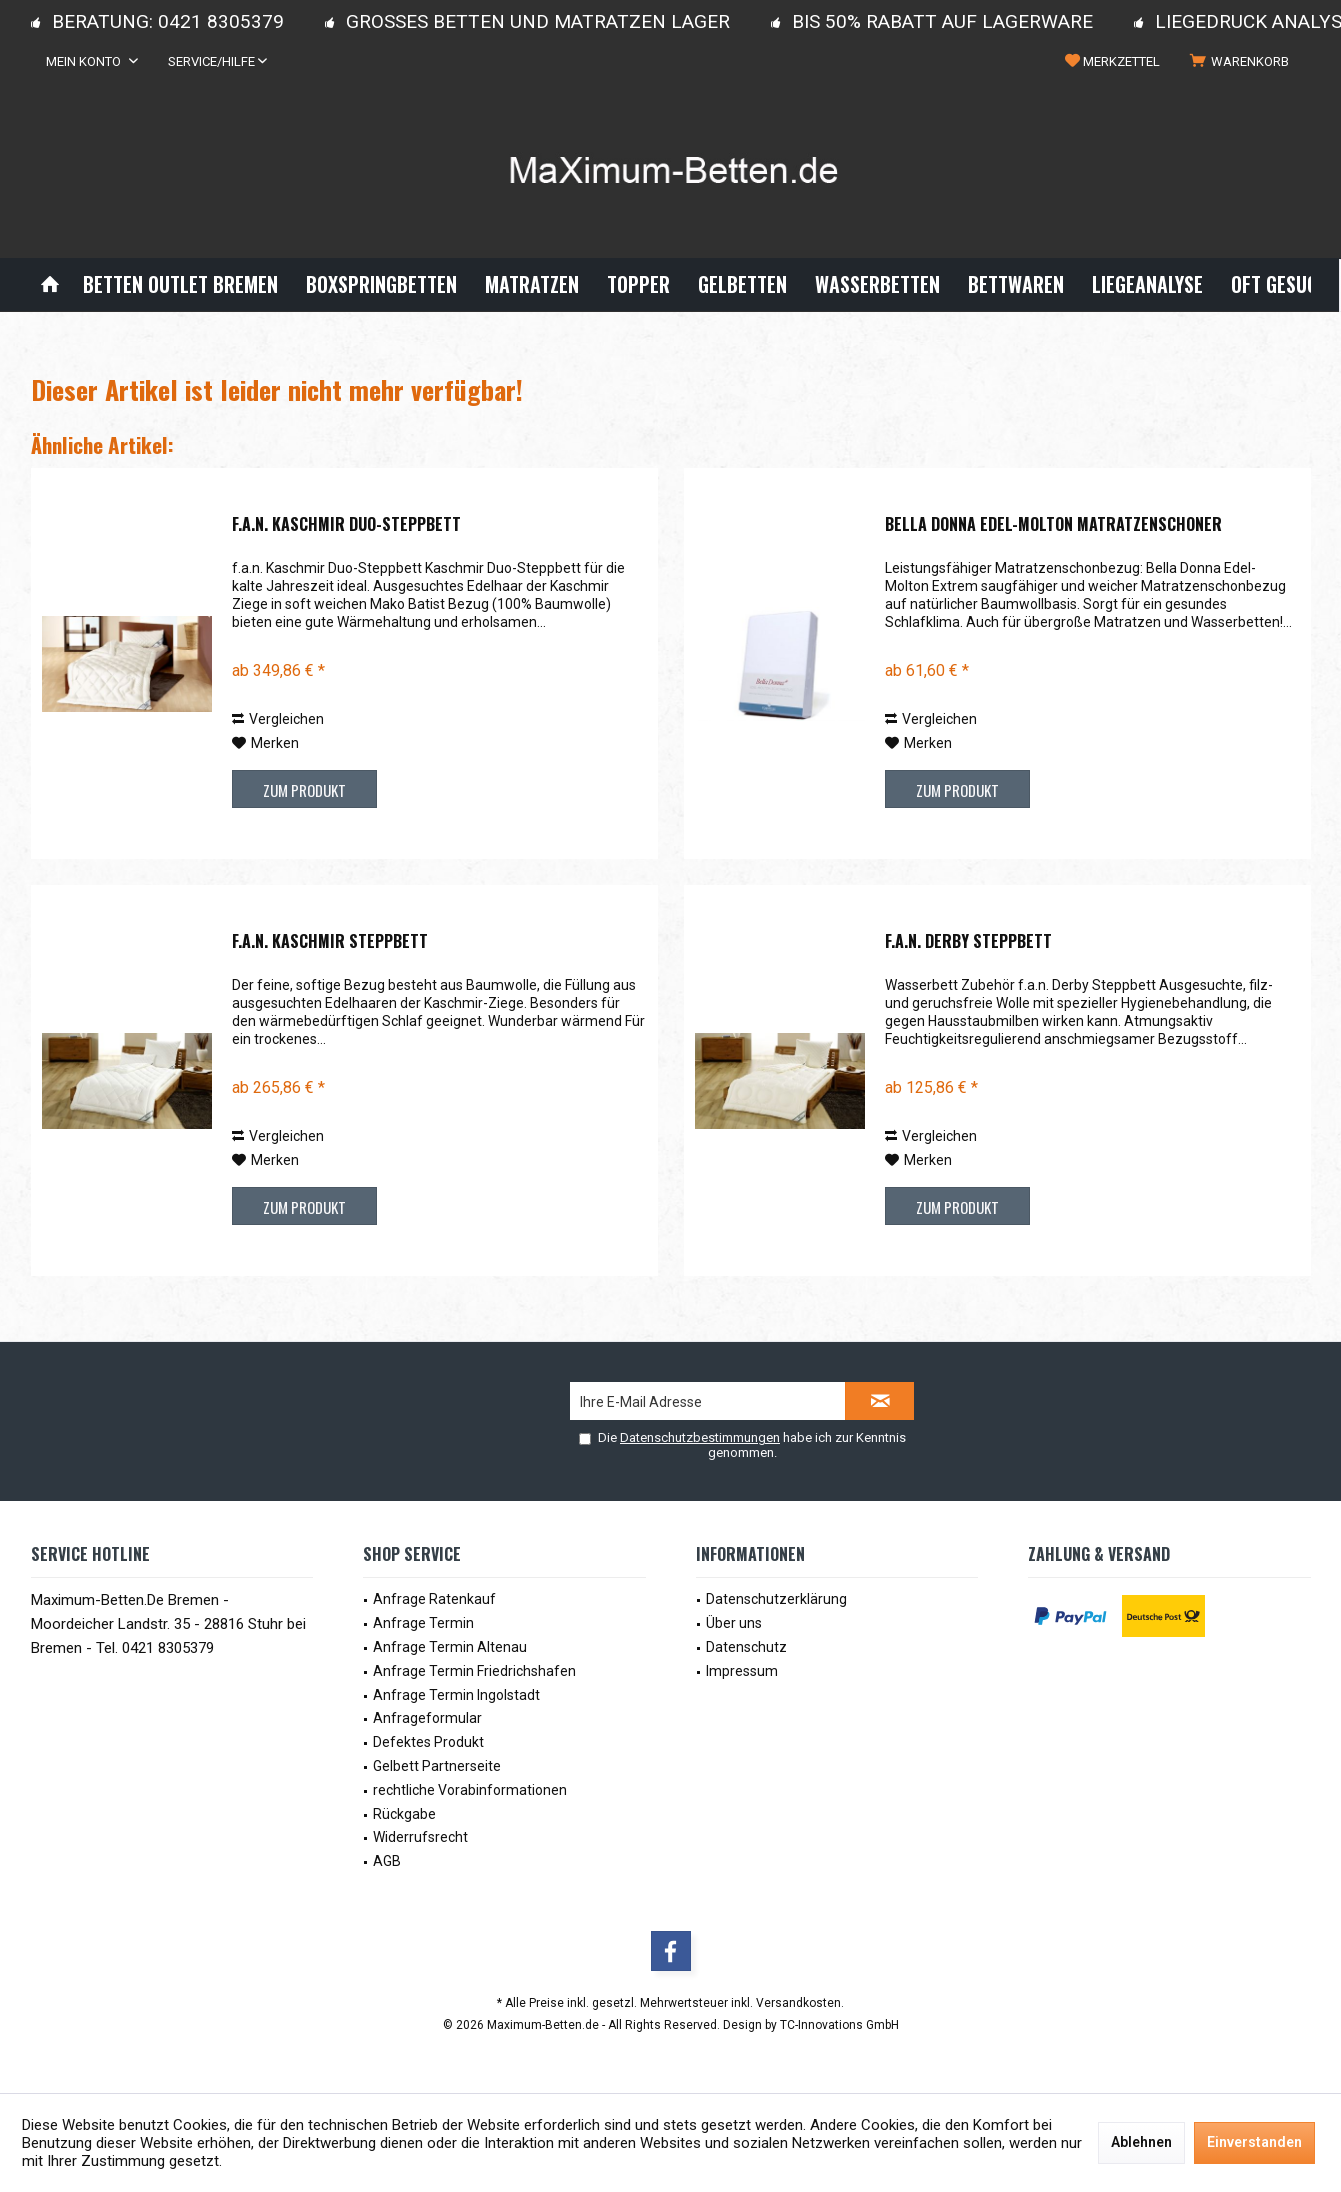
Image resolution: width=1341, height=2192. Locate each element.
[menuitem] (1243, 62)
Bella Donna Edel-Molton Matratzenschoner (1053, 525)
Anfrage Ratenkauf (434, 1599)
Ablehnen (1141, 2142)
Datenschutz (746, 1647)
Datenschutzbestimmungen (700, 1437)
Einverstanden (1254, 2142)
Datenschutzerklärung (776, 1599)
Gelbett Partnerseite (437, 1766)
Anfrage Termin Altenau (450, 1647)
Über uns (734, 1623)
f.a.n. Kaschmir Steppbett (330, 942)
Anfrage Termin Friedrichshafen (474, 1671)
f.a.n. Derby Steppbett (968, 942)
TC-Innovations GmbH (839, 2025)
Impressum (742, 1671)
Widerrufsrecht (420, 1837)
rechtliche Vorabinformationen (470, 1790)
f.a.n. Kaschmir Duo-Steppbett (346, 525)
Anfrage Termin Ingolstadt (456, 1695)
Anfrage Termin (423, 1623)
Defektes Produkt (428, 1742)
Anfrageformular (427, 1718)
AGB (387, 1861)
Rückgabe (404, 1814)
